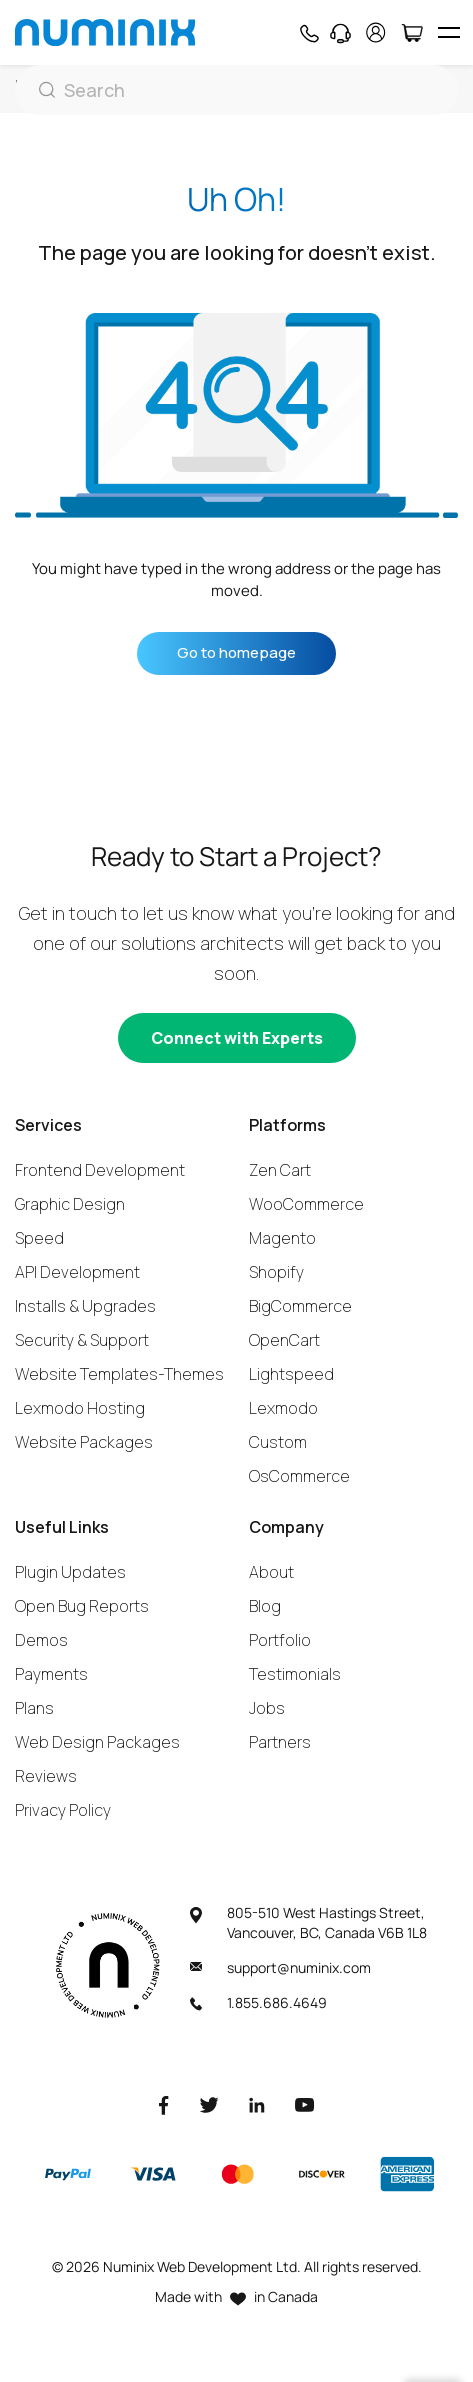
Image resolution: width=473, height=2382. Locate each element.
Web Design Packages (97, 1742)
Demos (41, 1640)
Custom (278, 1442)
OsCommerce (299, 1476)
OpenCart (284, 1340)
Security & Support (82, 1340)
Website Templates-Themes (119, 1374)
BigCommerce (300, 1306)
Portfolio (280, 1640)
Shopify (276, 1272)
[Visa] (153, 2174)
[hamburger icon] (448, 32)
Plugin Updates (70, 1572)
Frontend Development (100, 1170)
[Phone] (308, 33)
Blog (265, 1606)
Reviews (46, 1776)
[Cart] (411, 33)
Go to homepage (236, 652)
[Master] (237, 2174)
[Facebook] (164, 2103)
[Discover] (322, 2174)
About (271, 1572)
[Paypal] (68, 2174)
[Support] (340, 33)
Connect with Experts (237, 1038)
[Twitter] (209, 2103)
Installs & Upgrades (85, 1306)
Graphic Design (70, 1204)
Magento (282, 1238)
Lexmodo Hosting (80, 1408)
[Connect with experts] (237, 1038)
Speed (39, 1238)
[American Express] (407, 2174)
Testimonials (295, 1674)
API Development (77, 1272)
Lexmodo (283, 1408)
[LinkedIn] (257, 2103)
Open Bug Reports (82, 1606)
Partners (280, 1742)
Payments (51, 1674)
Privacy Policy (63, 1810)
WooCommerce (306, 1204)
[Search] (236, 90)
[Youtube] (305, 2103)
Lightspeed (291, 1374)
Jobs (267, 1708)
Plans (34, 1708)
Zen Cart (280, 1170)
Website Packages (84, 1442)
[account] (376, 32)
